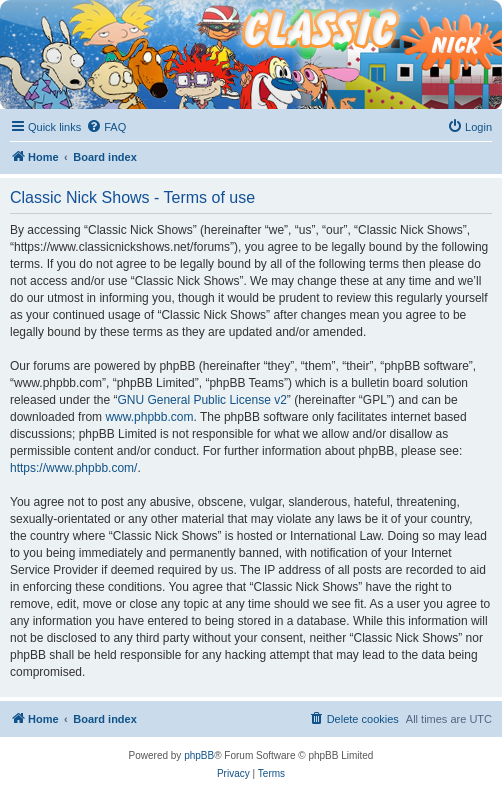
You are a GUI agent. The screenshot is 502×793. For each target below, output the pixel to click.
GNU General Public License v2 (201, 400)
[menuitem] (106, 127)
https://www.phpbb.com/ (73, 468)
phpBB (199, 755)
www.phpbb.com (149, 417)
